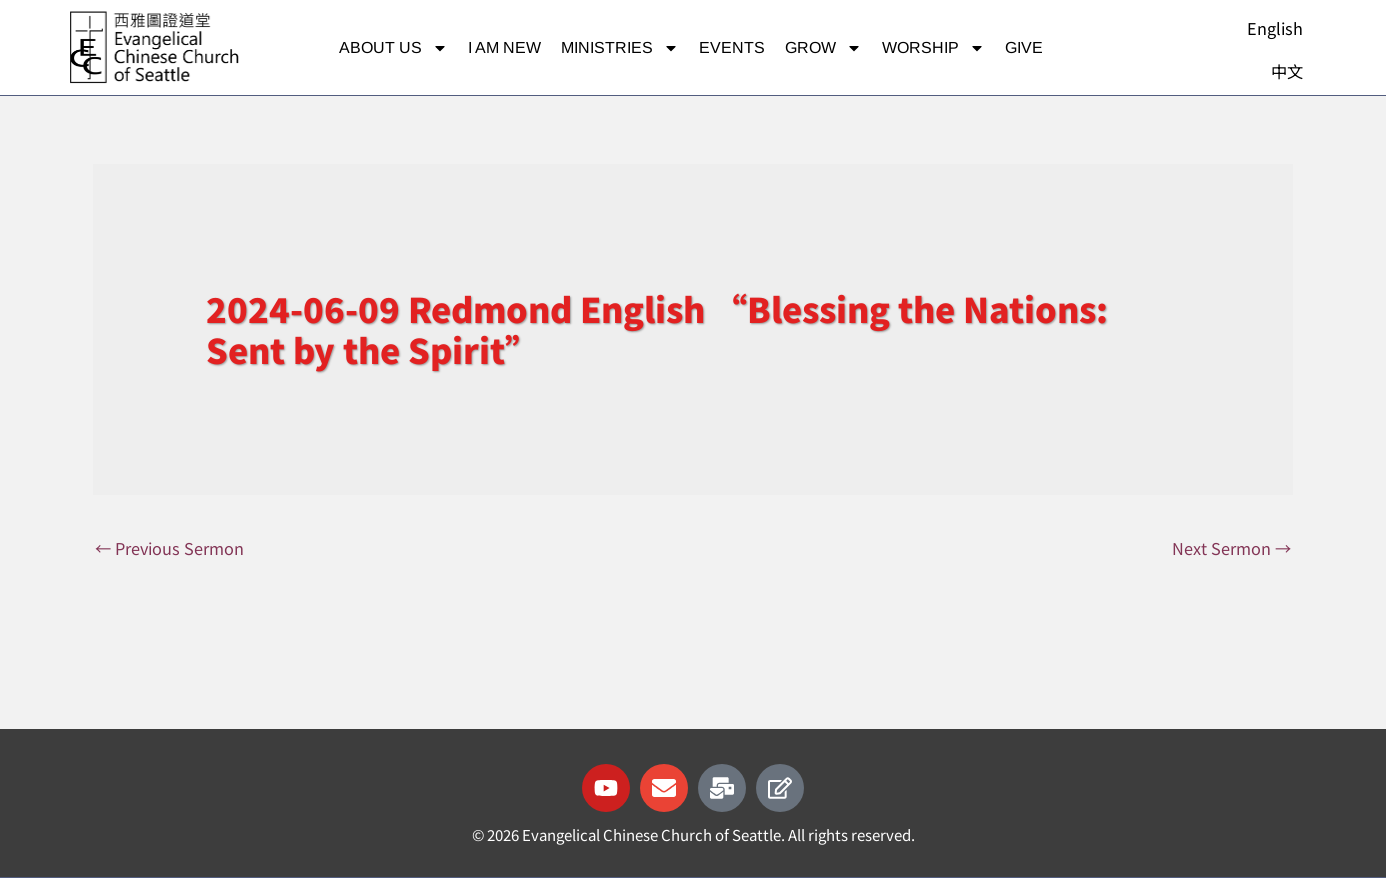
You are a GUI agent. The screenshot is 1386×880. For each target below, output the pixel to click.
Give (1024, 47)
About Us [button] (393, 48)
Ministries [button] (620, 48)
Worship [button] (933, 48)
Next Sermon (1230, 548)
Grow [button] (823, 48)
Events (732, 47)
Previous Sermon (173, 548)
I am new (504, 47)
